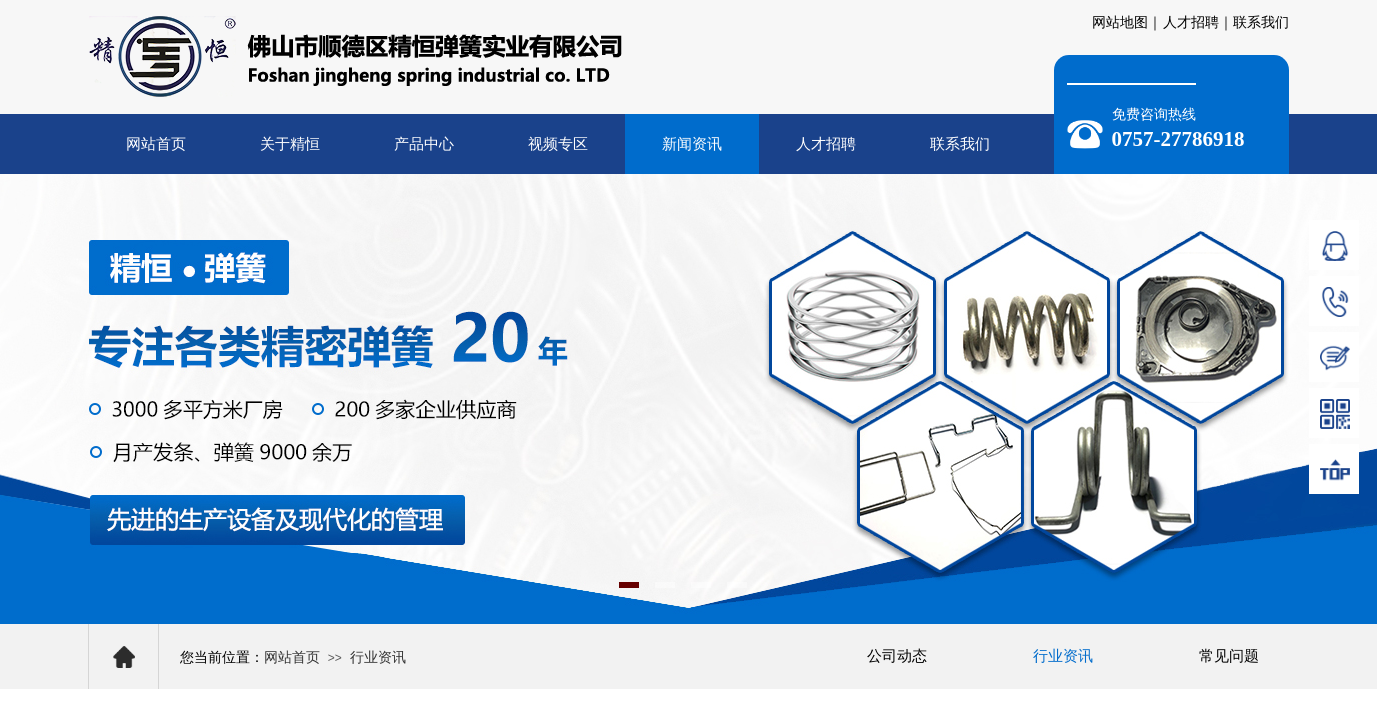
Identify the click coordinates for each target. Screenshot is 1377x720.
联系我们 (960, 144)
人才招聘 (826, 144)
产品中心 (424, 144)
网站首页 (156, 144)
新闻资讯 (692, 144)
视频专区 (558, 144)
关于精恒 (290, 144)
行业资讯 (378, 657)
